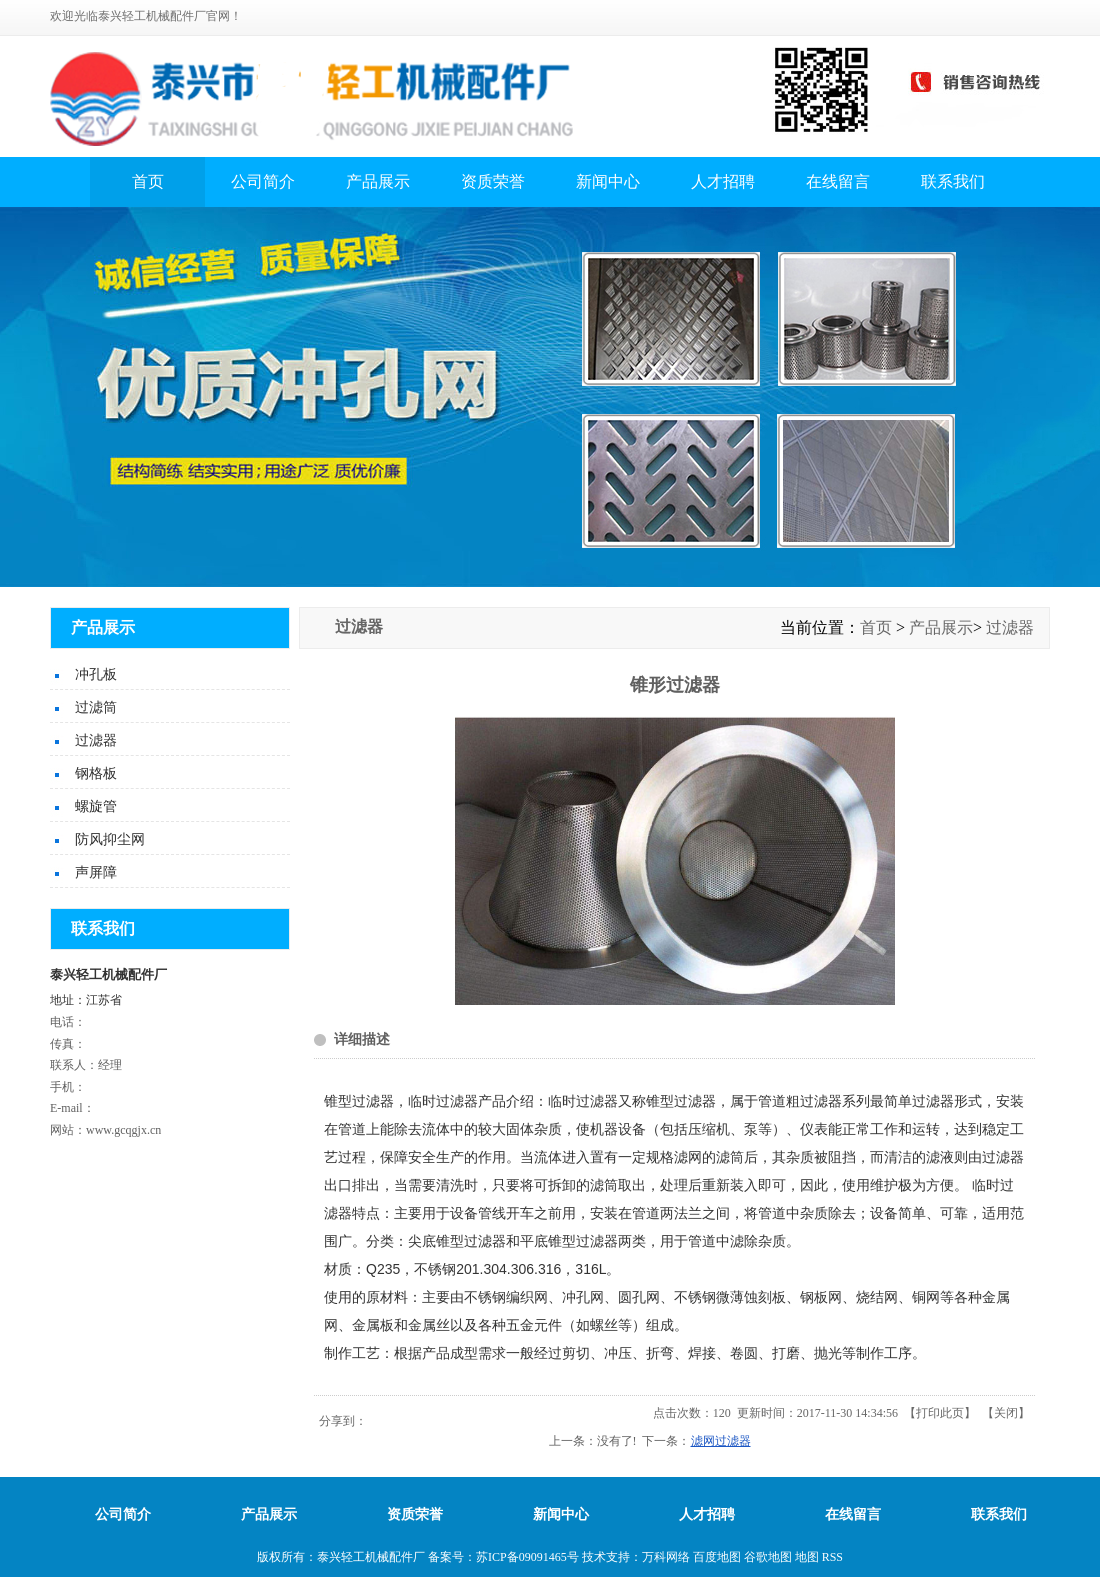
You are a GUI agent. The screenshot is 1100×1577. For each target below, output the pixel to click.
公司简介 (263, 181)
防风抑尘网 (110, 839)
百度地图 (717, 1557)
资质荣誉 (493, 181)
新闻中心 (608, 181)
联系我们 (953, 181)
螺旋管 (96, 806)
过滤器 (96, 740)
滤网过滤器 (721, 1441)
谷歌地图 (768, 1557)
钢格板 (96, 773)
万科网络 (667, 1557)
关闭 (1006, 1413)
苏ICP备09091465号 (527, 1557)
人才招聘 (723, 181)
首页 (148, 181)
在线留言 (838, 181)
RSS (832, 1557)
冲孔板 (96, 674)
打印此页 (940, 1413)
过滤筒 (96, 707)
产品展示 (378, 181)
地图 (807, 1557)
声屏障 (96, 872)
